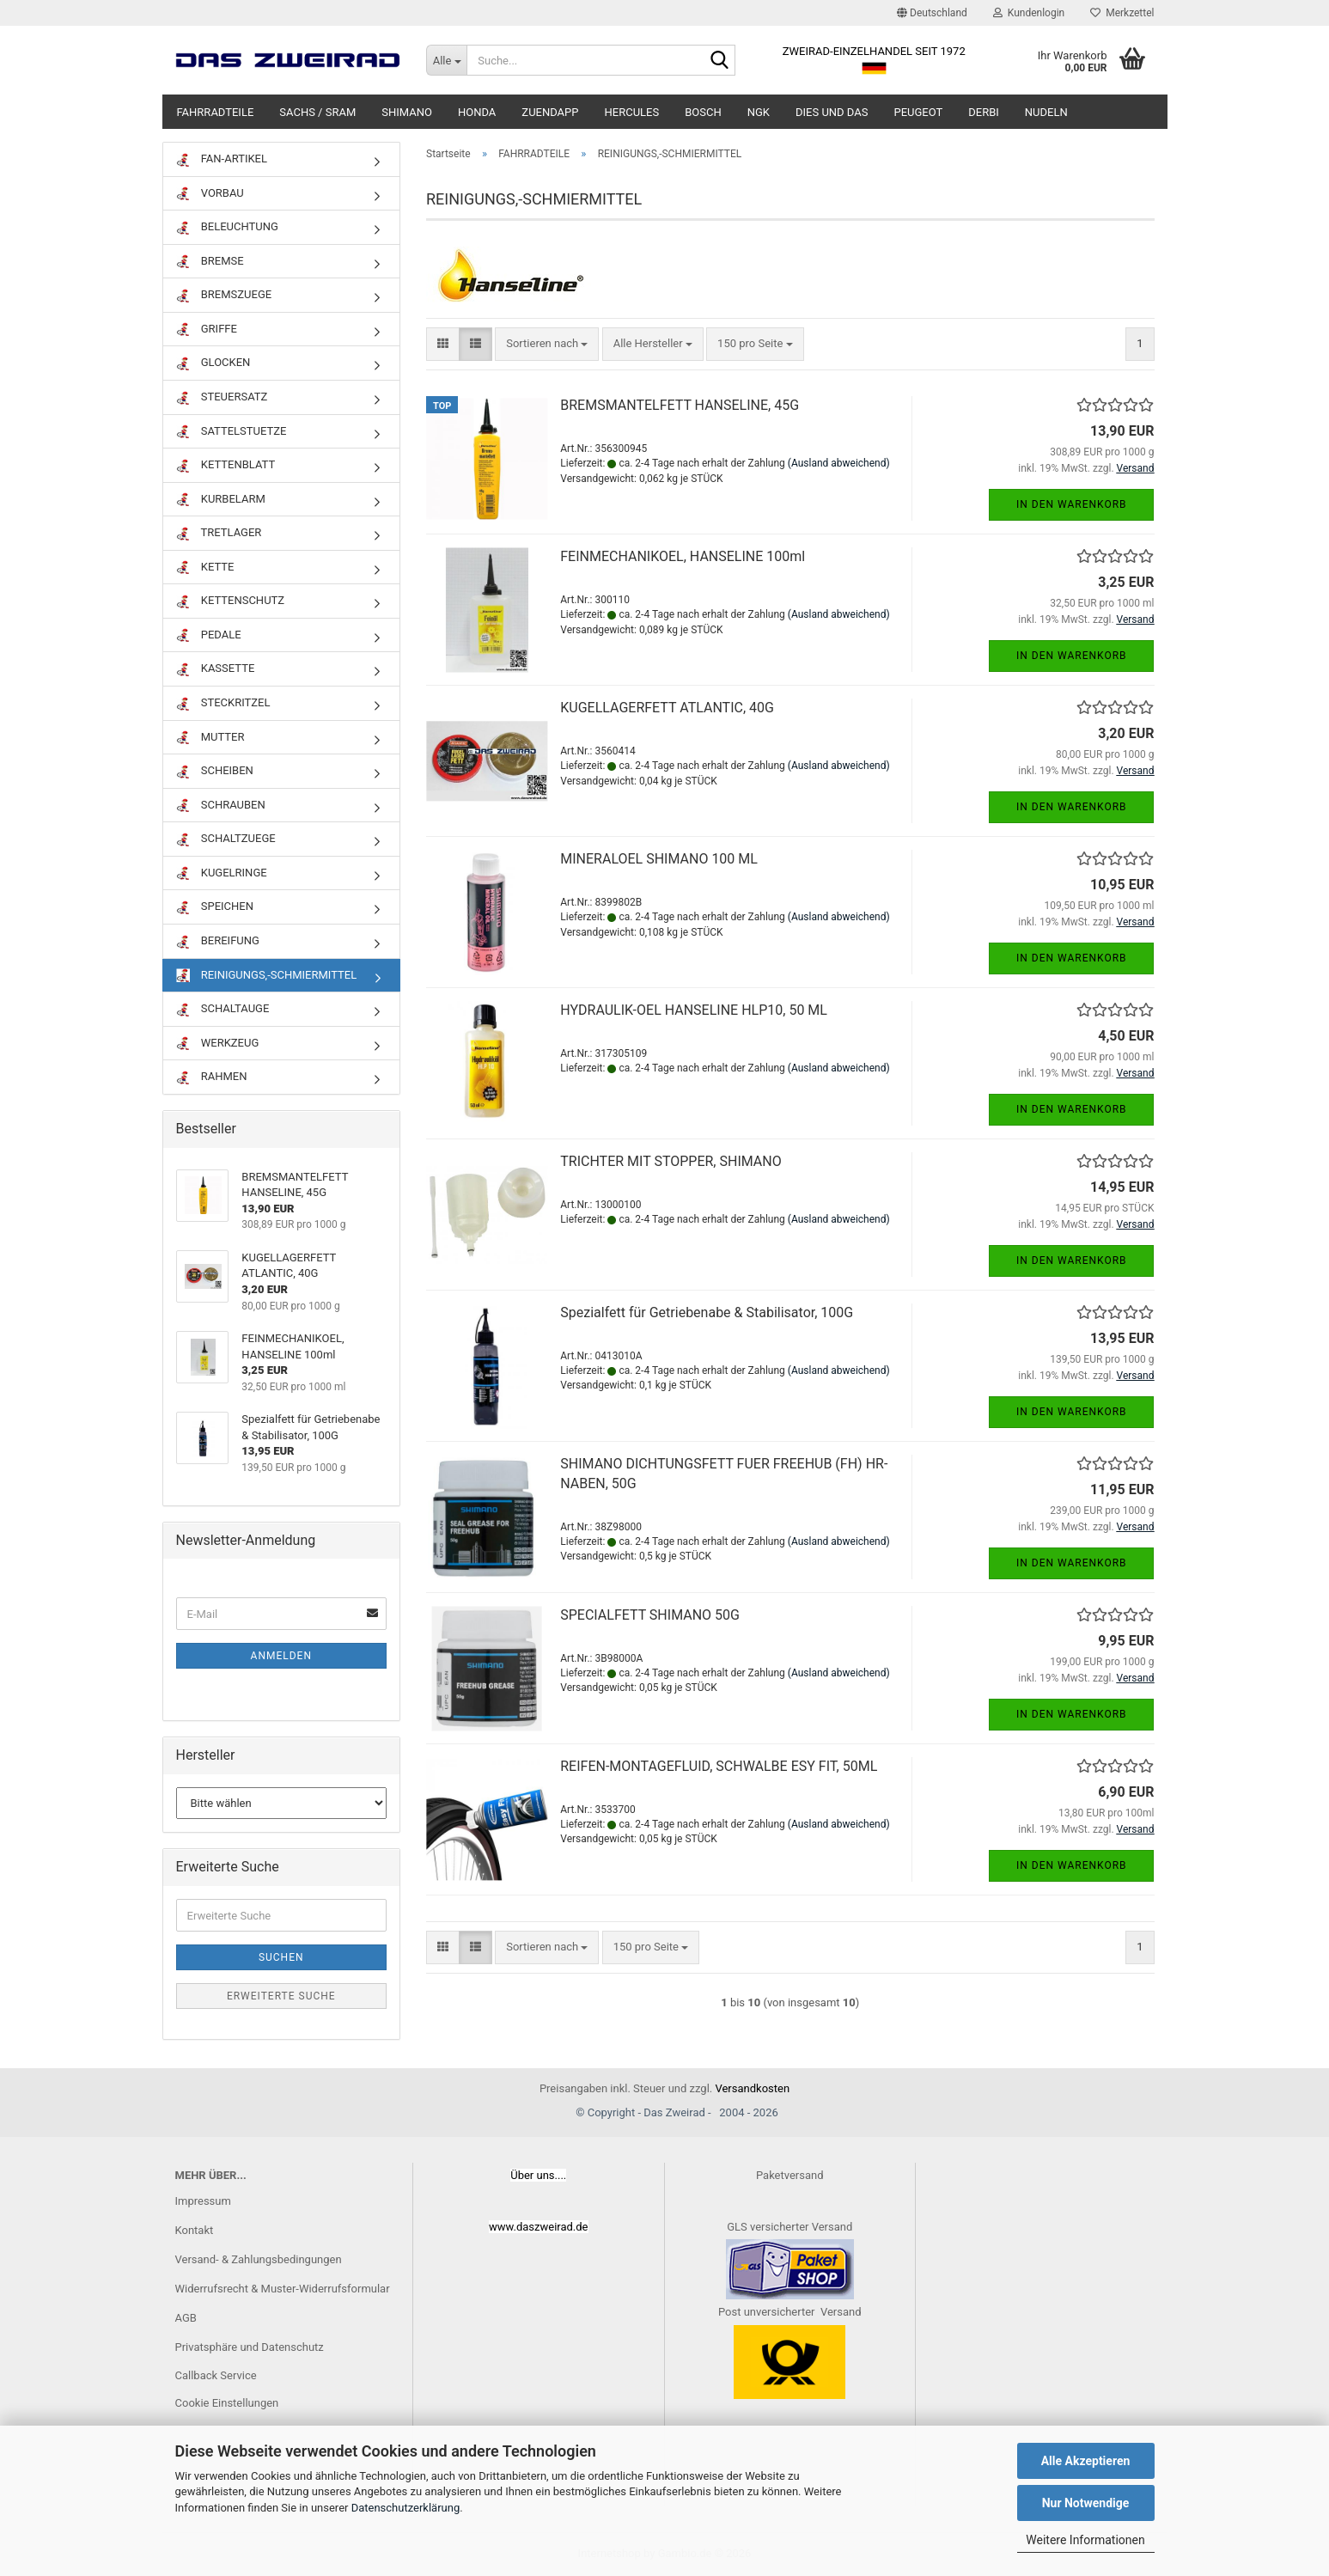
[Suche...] (446, 60)
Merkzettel (1122, 13)
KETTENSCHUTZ (230, 601)
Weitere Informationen (1085, 2540)
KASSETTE (215, 669)
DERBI (983, 112)
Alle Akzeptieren (1086, 2461)
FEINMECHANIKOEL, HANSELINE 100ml (682, 556)
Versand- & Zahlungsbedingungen (258, 2259)
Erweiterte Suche (281, 1996)
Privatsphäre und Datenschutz (249, 2347)
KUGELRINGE (221, 873)
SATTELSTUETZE (231, 431)
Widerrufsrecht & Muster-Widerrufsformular (282, 2288)
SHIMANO (406, 112)
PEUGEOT (917, 112)
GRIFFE (206, 329)
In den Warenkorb (1071, 504)
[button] (932, 13)
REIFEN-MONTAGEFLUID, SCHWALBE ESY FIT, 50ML (718, 1766)
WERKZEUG (217, 1043)
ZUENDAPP (549, 112)
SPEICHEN (214, 907)
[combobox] (547, 344)
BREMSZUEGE (224, 295)
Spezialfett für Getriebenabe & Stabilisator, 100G (706, 1312)
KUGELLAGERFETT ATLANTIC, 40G (667, 707)
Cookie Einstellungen (227, 2402)
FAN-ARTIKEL (222, 159)
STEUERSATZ (222, 397)
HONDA (477, 112)
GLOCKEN (213, 363)
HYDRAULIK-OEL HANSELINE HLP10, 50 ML (693, 1010)
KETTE (205, 567)
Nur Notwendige (1086, 2503)
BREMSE (210, 261)
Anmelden (281, 1656)
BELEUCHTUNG (227, 227)
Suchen (281, 1957)
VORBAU (210, 193)
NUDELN (1046, 112)
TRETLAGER (219, 533)
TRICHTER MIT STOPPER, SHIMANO (670, 1161)
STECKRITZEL (223, 703)
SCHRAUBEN (220, 805)
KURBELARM (220, 499)
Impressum (203, 2200)
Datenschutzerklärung (405, 2507)
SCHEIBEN (214, 771)
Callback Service (216, 2375)
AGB (186, 2317)
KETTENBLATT (226, 465)
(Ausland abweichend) (839, 463)
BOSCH (703, 112)
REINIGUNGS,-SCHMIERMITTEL (266, 975)
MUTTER (210, 737)
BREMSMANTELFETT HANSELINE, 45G (679, 405)
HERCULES (632, 112)
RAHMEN (211, 1077)
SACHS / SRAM (317, 112)
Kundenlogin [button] (1028, 13)
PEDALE (208, 635)
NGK (758, 112)
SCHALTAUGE (223, 1009)
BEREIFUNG (217, 941)
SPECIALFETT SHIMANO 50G (650, 1615)
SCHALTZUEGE (226, 839)
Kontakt (194, 2230)
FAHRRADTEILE (215, 112)
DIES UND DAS (832, 112)
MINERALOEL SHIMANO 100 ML (659, 859)
